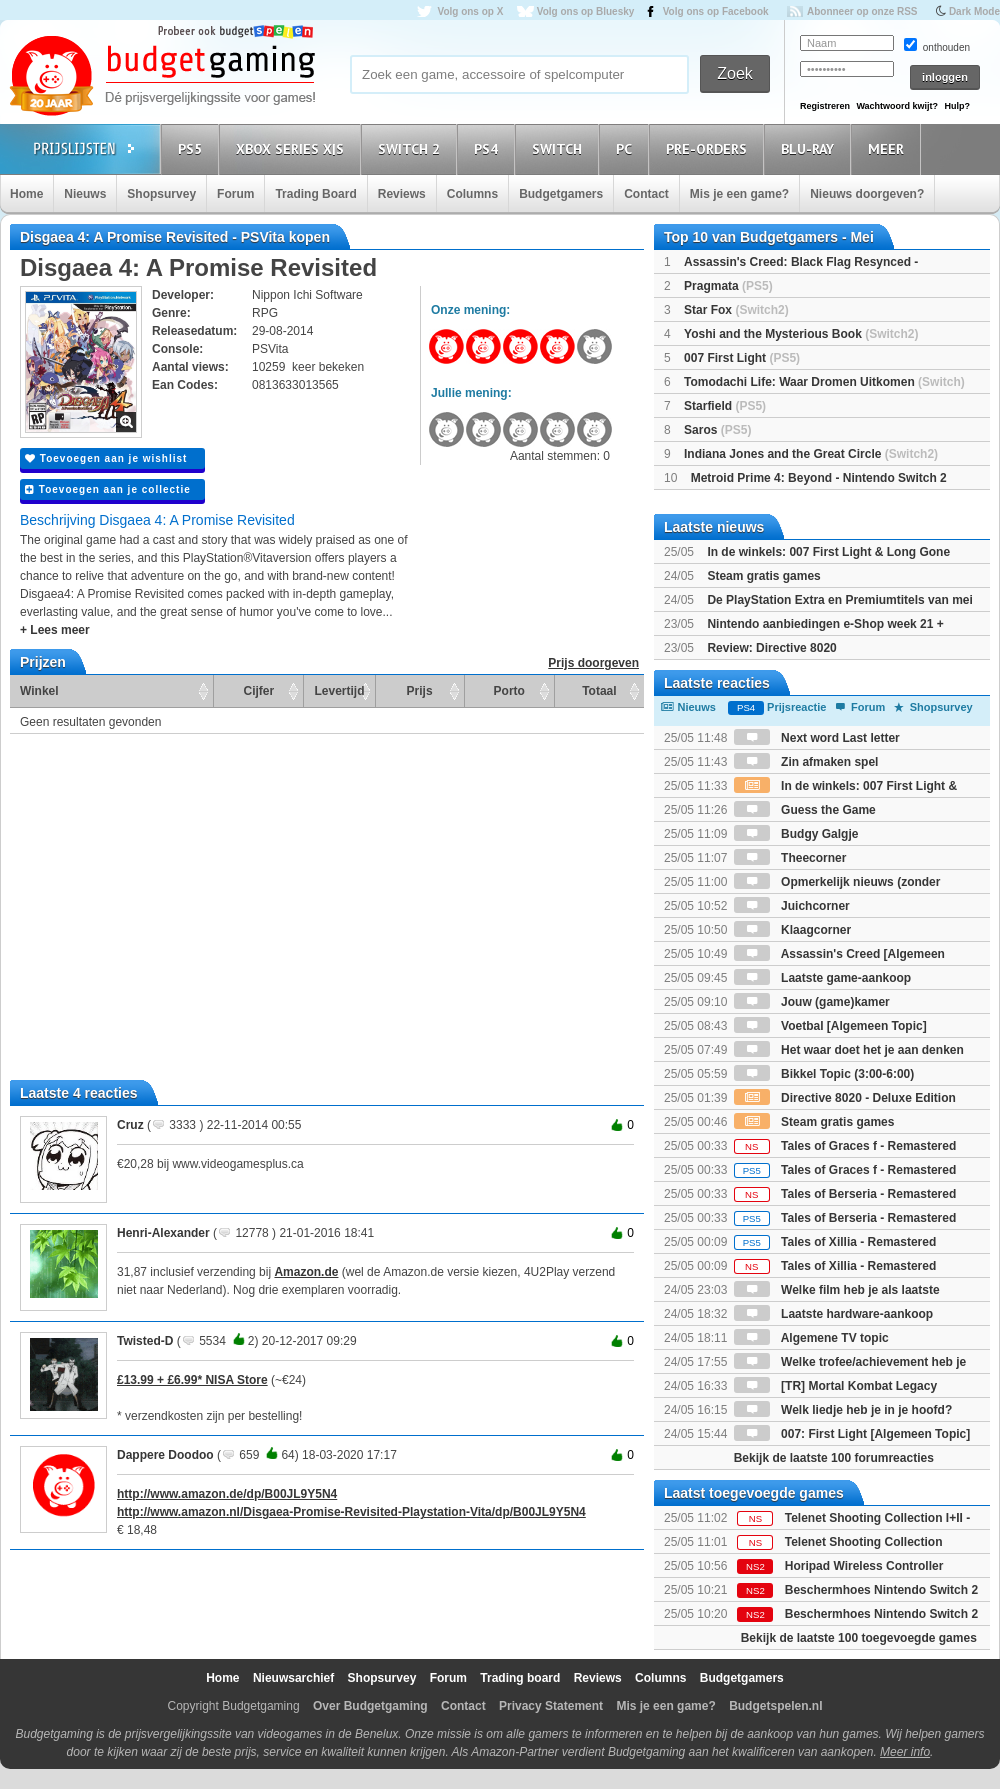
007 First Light (742, 358)
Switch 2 (412, 148)
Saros (717, 430)
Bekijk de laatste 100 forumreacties (834, 1458)
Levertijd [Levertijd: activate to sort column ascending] (339, 691)
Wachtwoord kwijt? (897, 106)
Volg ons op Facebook (716, 11)
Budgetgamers (561, 194)
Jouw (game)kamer (812, 1002)
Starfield (725, 406)
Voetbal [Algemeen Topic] (830, 1026)
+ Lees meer (55, 630)
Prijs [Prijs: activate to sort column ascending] (420, 691)
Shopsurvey (161, 194)
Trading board (520, 1678)
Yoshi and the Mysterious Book (801, 334)
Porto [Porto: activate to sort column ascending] (509, 691)
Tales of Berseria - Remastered (845, 1194)
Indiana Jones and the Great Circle (811, 454)
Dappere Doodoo (165, 1455)
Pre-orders (709, 148)
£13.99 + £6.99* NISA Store (192, 1380)
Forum (235, 194)
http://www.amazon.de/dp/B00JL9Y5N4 (227, 1494)
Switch (560, 148)
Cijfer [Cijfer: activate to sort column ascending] (259, 691)
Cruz (130, 1125)
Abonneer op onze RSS (862, 11)
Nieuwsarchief (293, 1678)
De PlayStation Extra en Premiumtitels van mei (839, 600)
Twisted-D (145, 1341)
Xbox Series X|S (293, 148)
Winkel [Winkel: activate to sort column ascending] (39, 691)
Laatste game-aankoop (822, 978)
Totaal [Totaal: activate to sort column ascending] (599, 691)
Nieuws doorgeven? (867, 194)
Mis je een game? (739, 194)
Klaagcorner (792, 930)
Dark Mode (974, 11)
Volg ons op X (470, 11)
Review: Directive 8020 (771, 648)
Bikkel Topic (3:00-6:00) (824, 1074)
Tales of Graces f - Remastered (845, 1146)
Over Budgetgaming (370, 1706)
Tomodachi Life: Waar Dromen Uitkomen (824, 382)
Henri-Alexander (163, 1233)
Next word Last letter (817, 738)
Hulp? (957, 106)
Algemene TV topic (811, 1338)
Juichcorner (792, 906)
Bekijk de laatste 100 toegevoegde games (859, 1638)
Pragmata (728, 286)
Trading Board (315, 194)
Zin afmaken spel (806, 762)
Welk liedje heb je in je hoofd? (843, 1410)
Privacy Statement (551, 1706)
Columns (472, 194)
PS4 (489, 148)
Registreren (825, 106)
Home (26, 194)
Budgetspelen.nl (775, 1706)
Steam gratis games (763, 576)
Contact (646, 194)
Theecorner (790, 858)
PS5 (193, 148)
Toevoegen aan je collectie (108, 489)
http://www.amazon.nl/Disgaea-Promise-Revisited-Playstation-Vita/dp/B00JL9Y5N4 (351, 1512)
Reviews (402, 194)
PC (627, 148)
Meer (889, 148)
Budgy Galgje (796, 834)
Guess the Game (805, 810)
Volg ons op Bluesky (586, 11)
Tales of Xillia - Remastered (835, 1242)
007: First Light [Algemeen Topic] (852, 1434)
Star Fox (736, 310)
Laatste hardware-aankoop (833, 1314)
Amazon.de (306, 1272)
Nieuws (85, 194)
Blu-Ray (810, 148)
